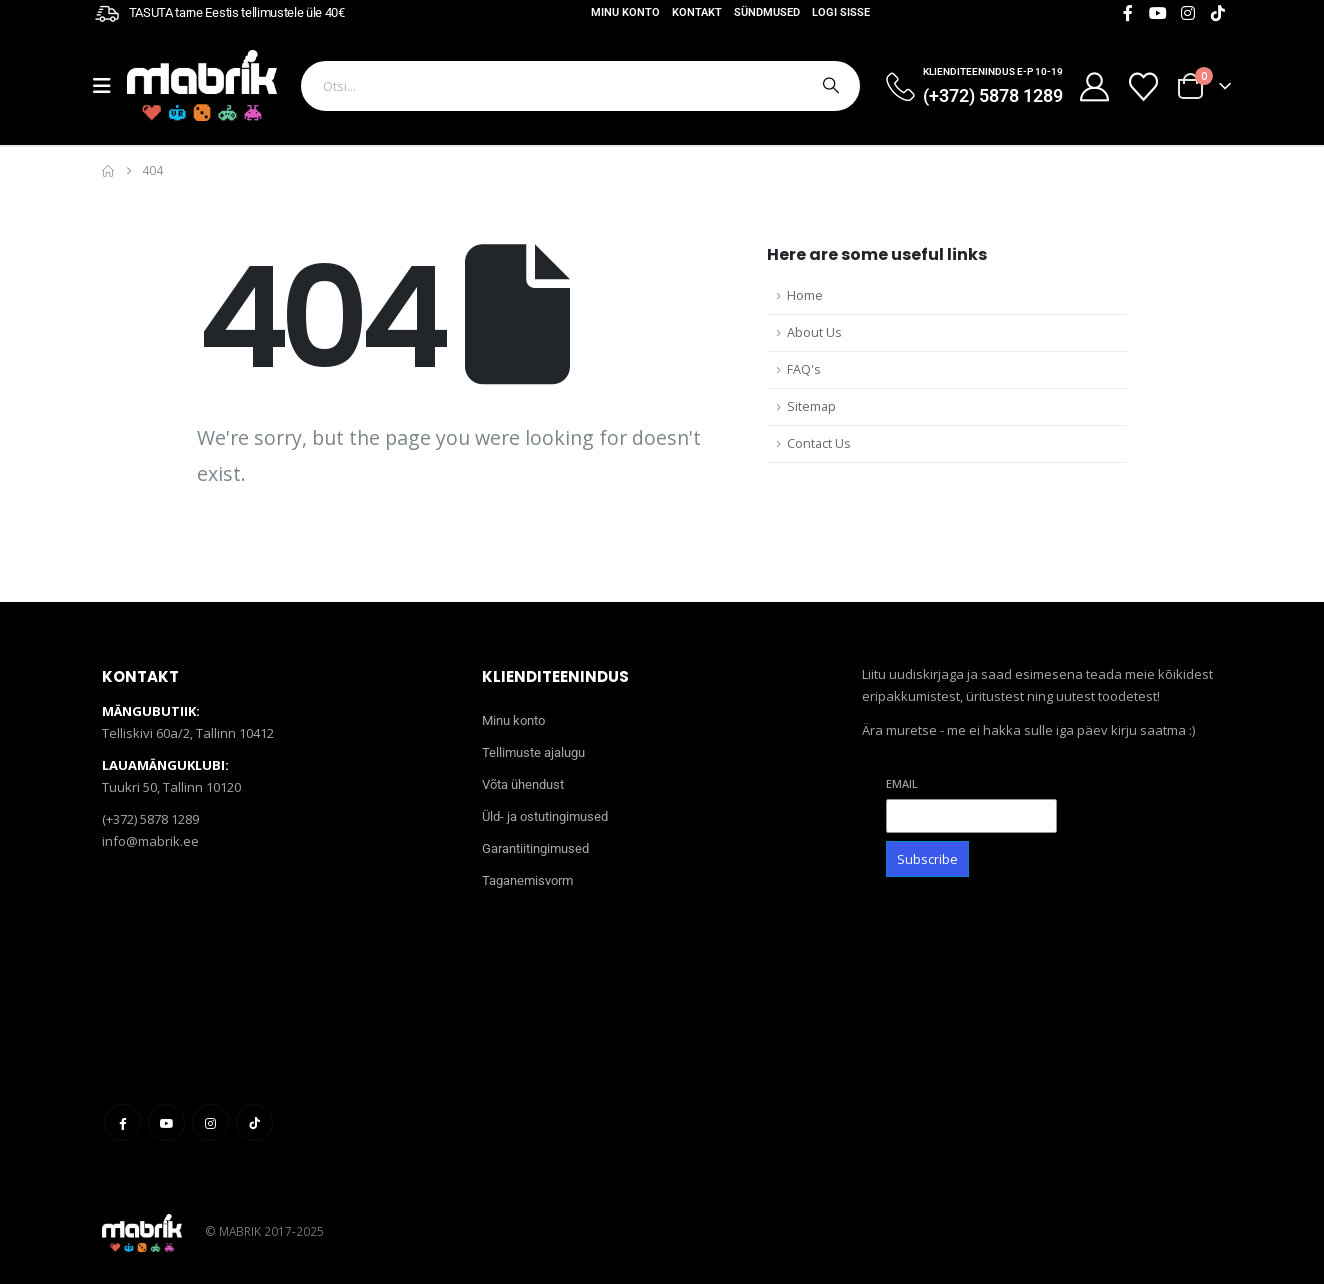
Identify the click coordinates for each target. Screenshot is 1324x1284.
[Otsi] (829, 86)
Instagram (210, 1122)
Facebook (122, 1122)
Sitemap (811, 406)
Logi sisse (841, 12)
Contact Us (819, 443)
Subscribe (927, 859)
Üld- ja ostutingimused (545, 816)
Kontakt (697, 12)
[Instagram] (1188, 13)
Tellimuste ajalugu (533, 752)
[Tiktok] (1218, 13)
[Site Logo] (202, 85)
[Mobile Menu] (110, 86)
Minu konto (625, 12)
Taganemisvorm (527, 880)
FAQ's (804, 369)
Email (902, 783)
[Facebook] (1128, 13)
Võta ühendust (523, 784)
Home (805, 295)
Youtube (166, 1122)
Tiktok (254, 1122)
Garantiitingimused (535, 848)
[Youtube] (1158, 13)
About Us (814, 332)
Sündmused (767, 12)
